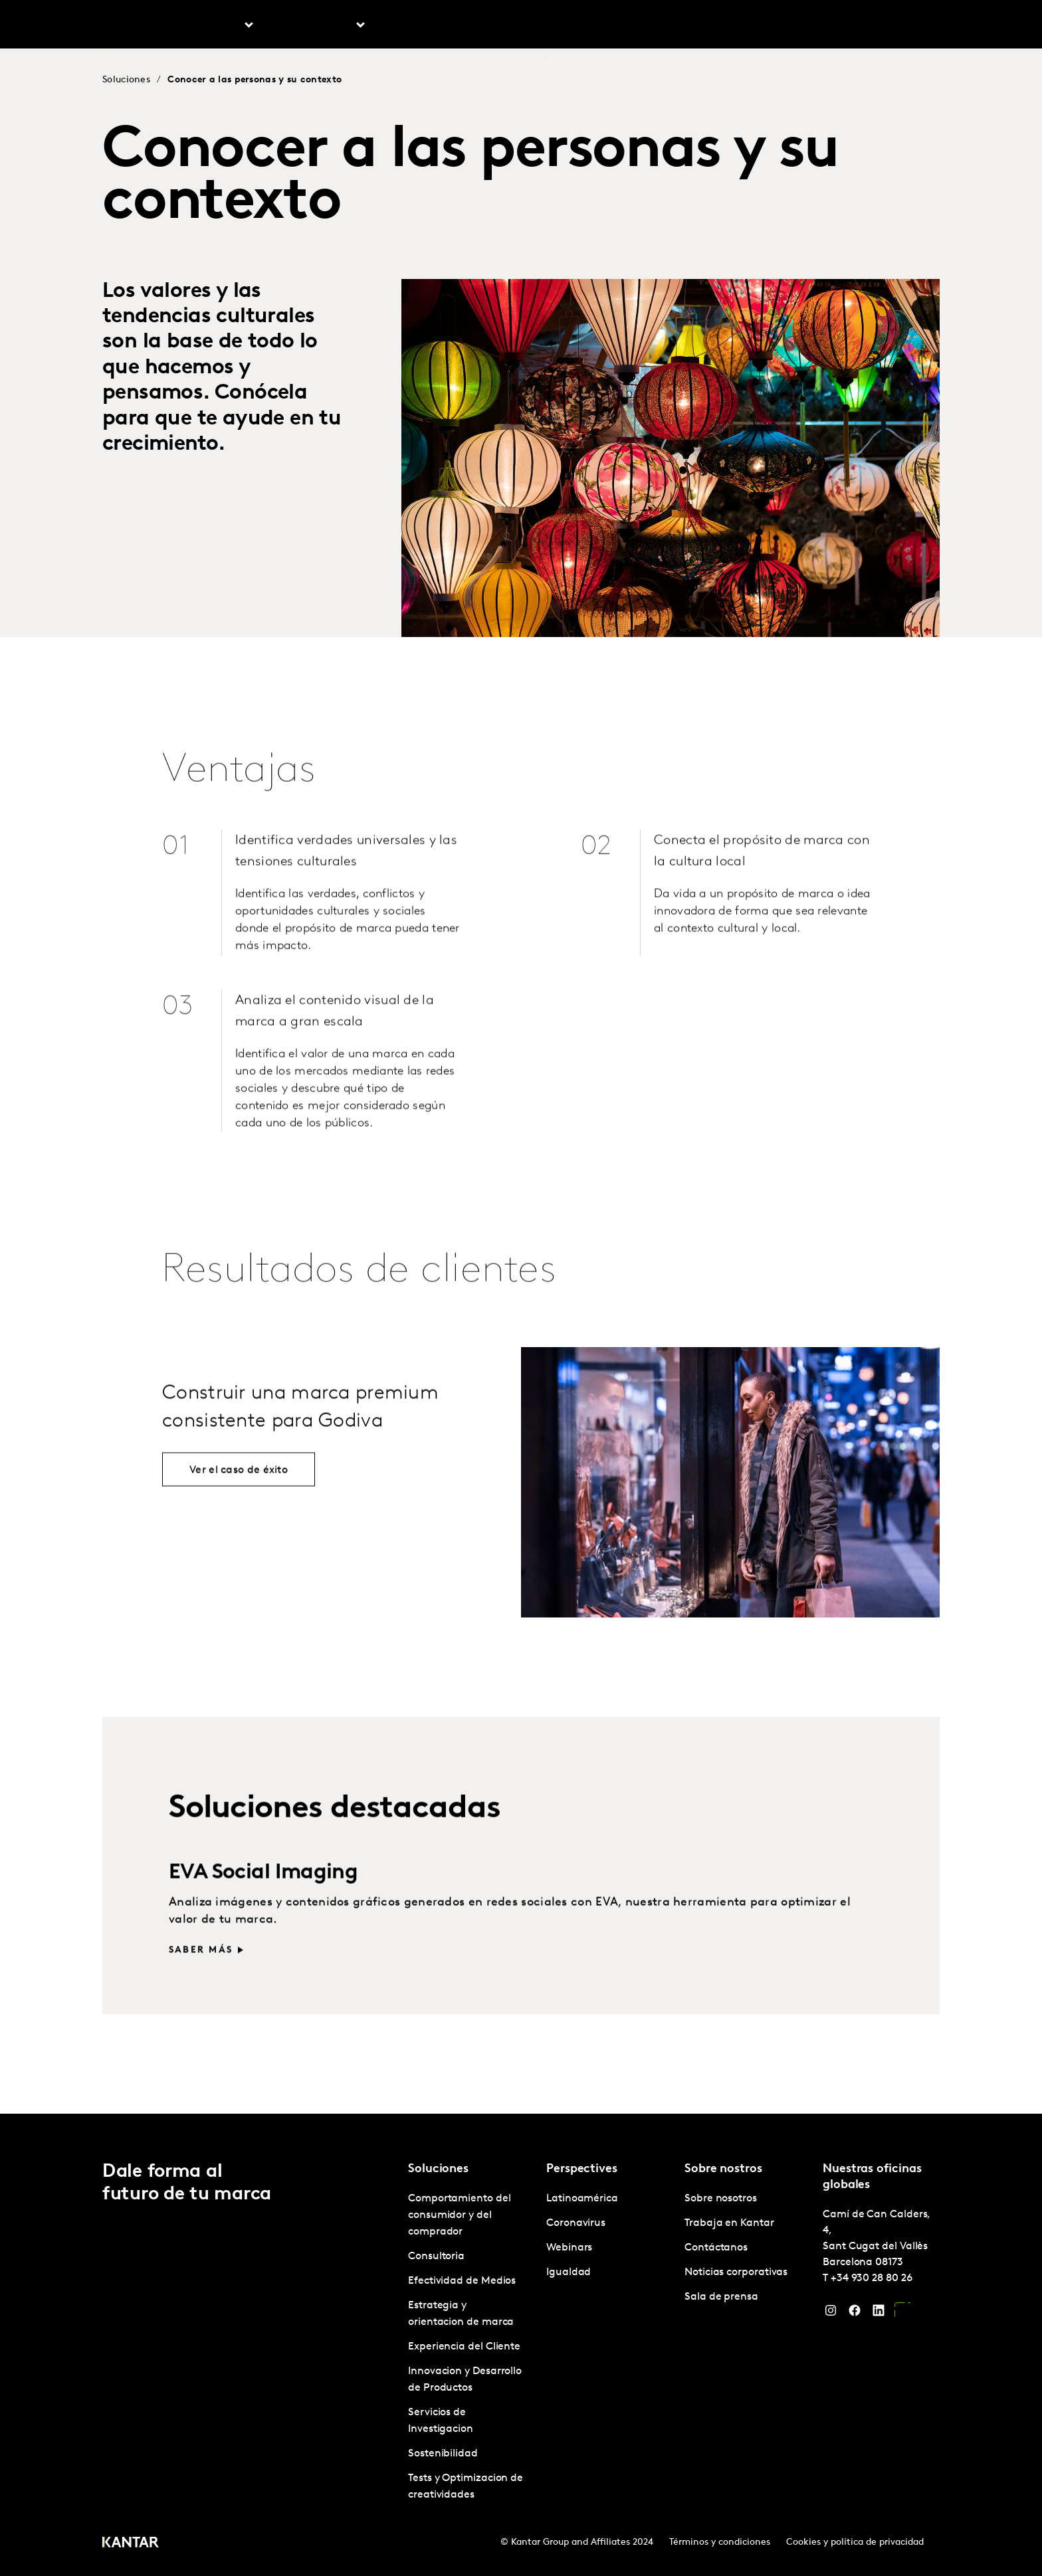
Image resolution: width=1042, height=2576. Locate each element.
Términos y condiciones (719, 2542)
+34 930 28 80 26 (871, 2278)
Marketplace (510, 26)
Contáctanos (832, 26)
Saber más (201, 1984)
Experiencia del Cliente (464, 2347)
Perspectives (422, 26)
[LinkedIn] (878, 2313)
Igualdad (568, 2272)
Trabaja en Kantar (740, 26)
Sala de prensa (721, 2297)
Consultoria (436, 2256)
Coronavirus (575, 2223)
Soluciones (126, 80)
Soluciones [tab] (215, 26)
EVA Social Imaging (263, 1906)
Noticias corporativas (735, 2272)
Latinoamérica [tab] (316, 26)
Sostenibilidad (443, 2453)
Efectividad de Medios (462, 2281)
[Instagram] (831, 2313)
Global (896, 26)
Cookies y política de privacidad (855, 2542)
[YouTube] (902, 2313)
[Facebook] (855, 2313)
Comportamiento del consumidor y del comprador (459, 2215)
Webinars (569, 2248)
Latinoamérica (582, 2198)
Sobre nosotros (643, 26)
